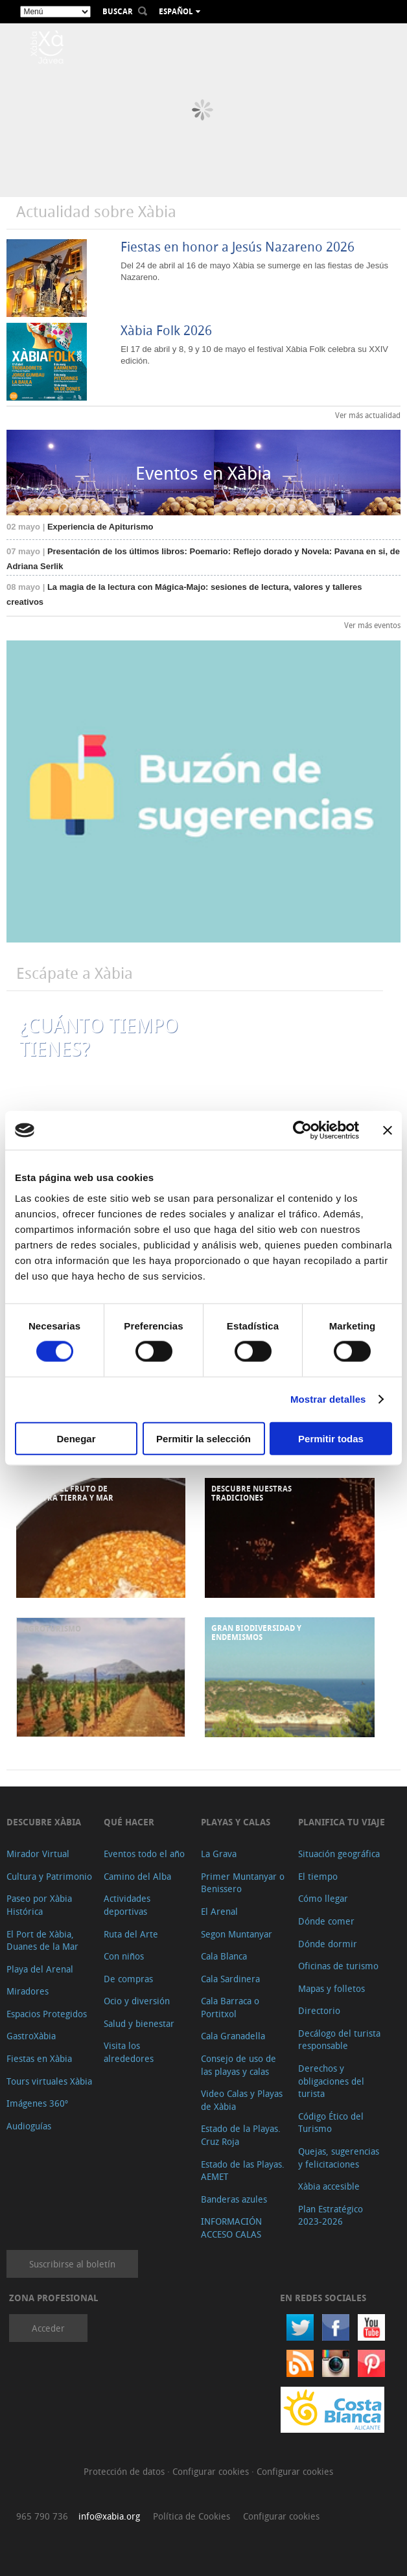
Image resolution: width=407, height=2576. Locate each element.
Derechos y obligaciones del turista (331, 2081)
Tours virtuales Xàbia (49, 2081)
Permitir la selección (203, 1438)
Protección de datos (125, 2471)
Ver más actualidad (368, 415)
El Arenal (219, 1911)
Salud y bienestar (139, 2023)
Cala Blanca (224, 1956)
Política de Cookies (191, 2516)
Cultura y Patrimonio (49, 1876)
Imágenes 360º (37, 2103)
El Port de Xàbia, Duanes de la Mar (42, 1940)
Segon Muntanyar (236, 1934)
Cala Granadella (233, 2036)
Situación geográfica (339, 1853)
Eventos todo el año (144, 1853)
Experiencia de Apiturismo (79, 527)
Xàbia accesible (329, 2186)
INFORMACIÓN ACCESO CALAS (231, 2227)
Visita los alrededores (129, 2052)
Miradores (27, 1991)
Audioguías (28, 2126)
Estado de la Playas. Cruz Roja (241, 2135)
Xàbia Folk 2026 (166, 330)
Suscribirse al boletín (72, 2264)
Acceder (48, 2328)
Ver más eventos (372, 625)
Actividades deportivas (127, 1904)
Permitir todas (331, 1438)
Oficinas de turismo (338, 1966)
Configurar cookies (211, 2471)
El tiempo (318, 1876)
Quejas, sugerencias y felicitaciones (338, 2157)
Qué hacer (129, 1822)
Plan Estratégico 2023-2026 (330, 2215)
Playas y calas (235, 1822)
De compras (128, 1979)
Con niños (124, 1956)
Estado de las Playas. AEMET (243, 2170)
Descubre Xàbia (43, 1822)
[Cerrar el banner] (387, 1130)
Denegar (75, 1438)
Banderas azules (234, 2199)
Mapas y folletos (331, 1988)
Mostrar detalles (328, 1399)
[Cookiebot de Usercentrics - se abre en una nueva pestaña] (302, 1130)
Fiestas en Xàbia (39, 2058)
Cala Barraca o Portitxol (230, 2007)
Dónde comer (326, 1921)
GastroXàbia (31, 2036)
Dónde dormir (327, 1944)
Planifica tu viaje (341, 1822)
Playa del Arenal (39, 1969)
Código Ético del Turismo (331, 2122)
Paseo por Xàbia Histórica (39, 1904)
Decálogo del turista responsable (339, 2039)
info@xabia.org (109, 2516)
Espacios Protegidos (46, 2014)
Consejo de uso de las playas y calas (238, 2065)
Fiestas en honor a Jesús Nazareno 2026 (238, 246)
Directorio (319, 2010)
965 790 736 (42, 2516)
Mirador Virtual (37, 1853)
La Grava (219, 1853)
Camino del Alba (137, 1876)
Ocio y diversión (137, 2001)
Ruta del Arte (131, 1934)
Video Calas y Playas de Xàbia (242, 2100)
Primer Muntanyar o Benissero (243, 1882)
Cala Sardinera (230, 1979)
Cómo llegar (323, 1898)
